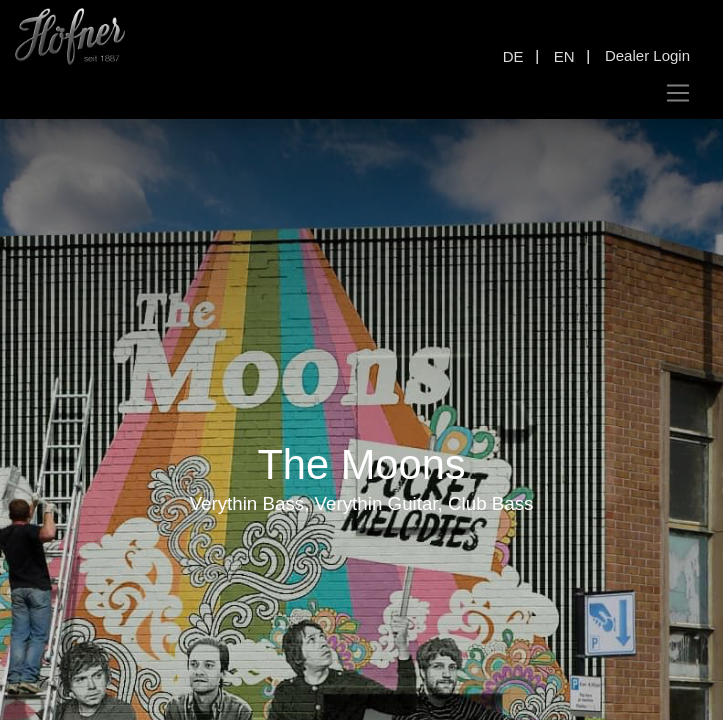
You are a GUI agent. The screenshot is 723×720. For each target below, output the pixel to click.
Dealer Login (647, 55)
